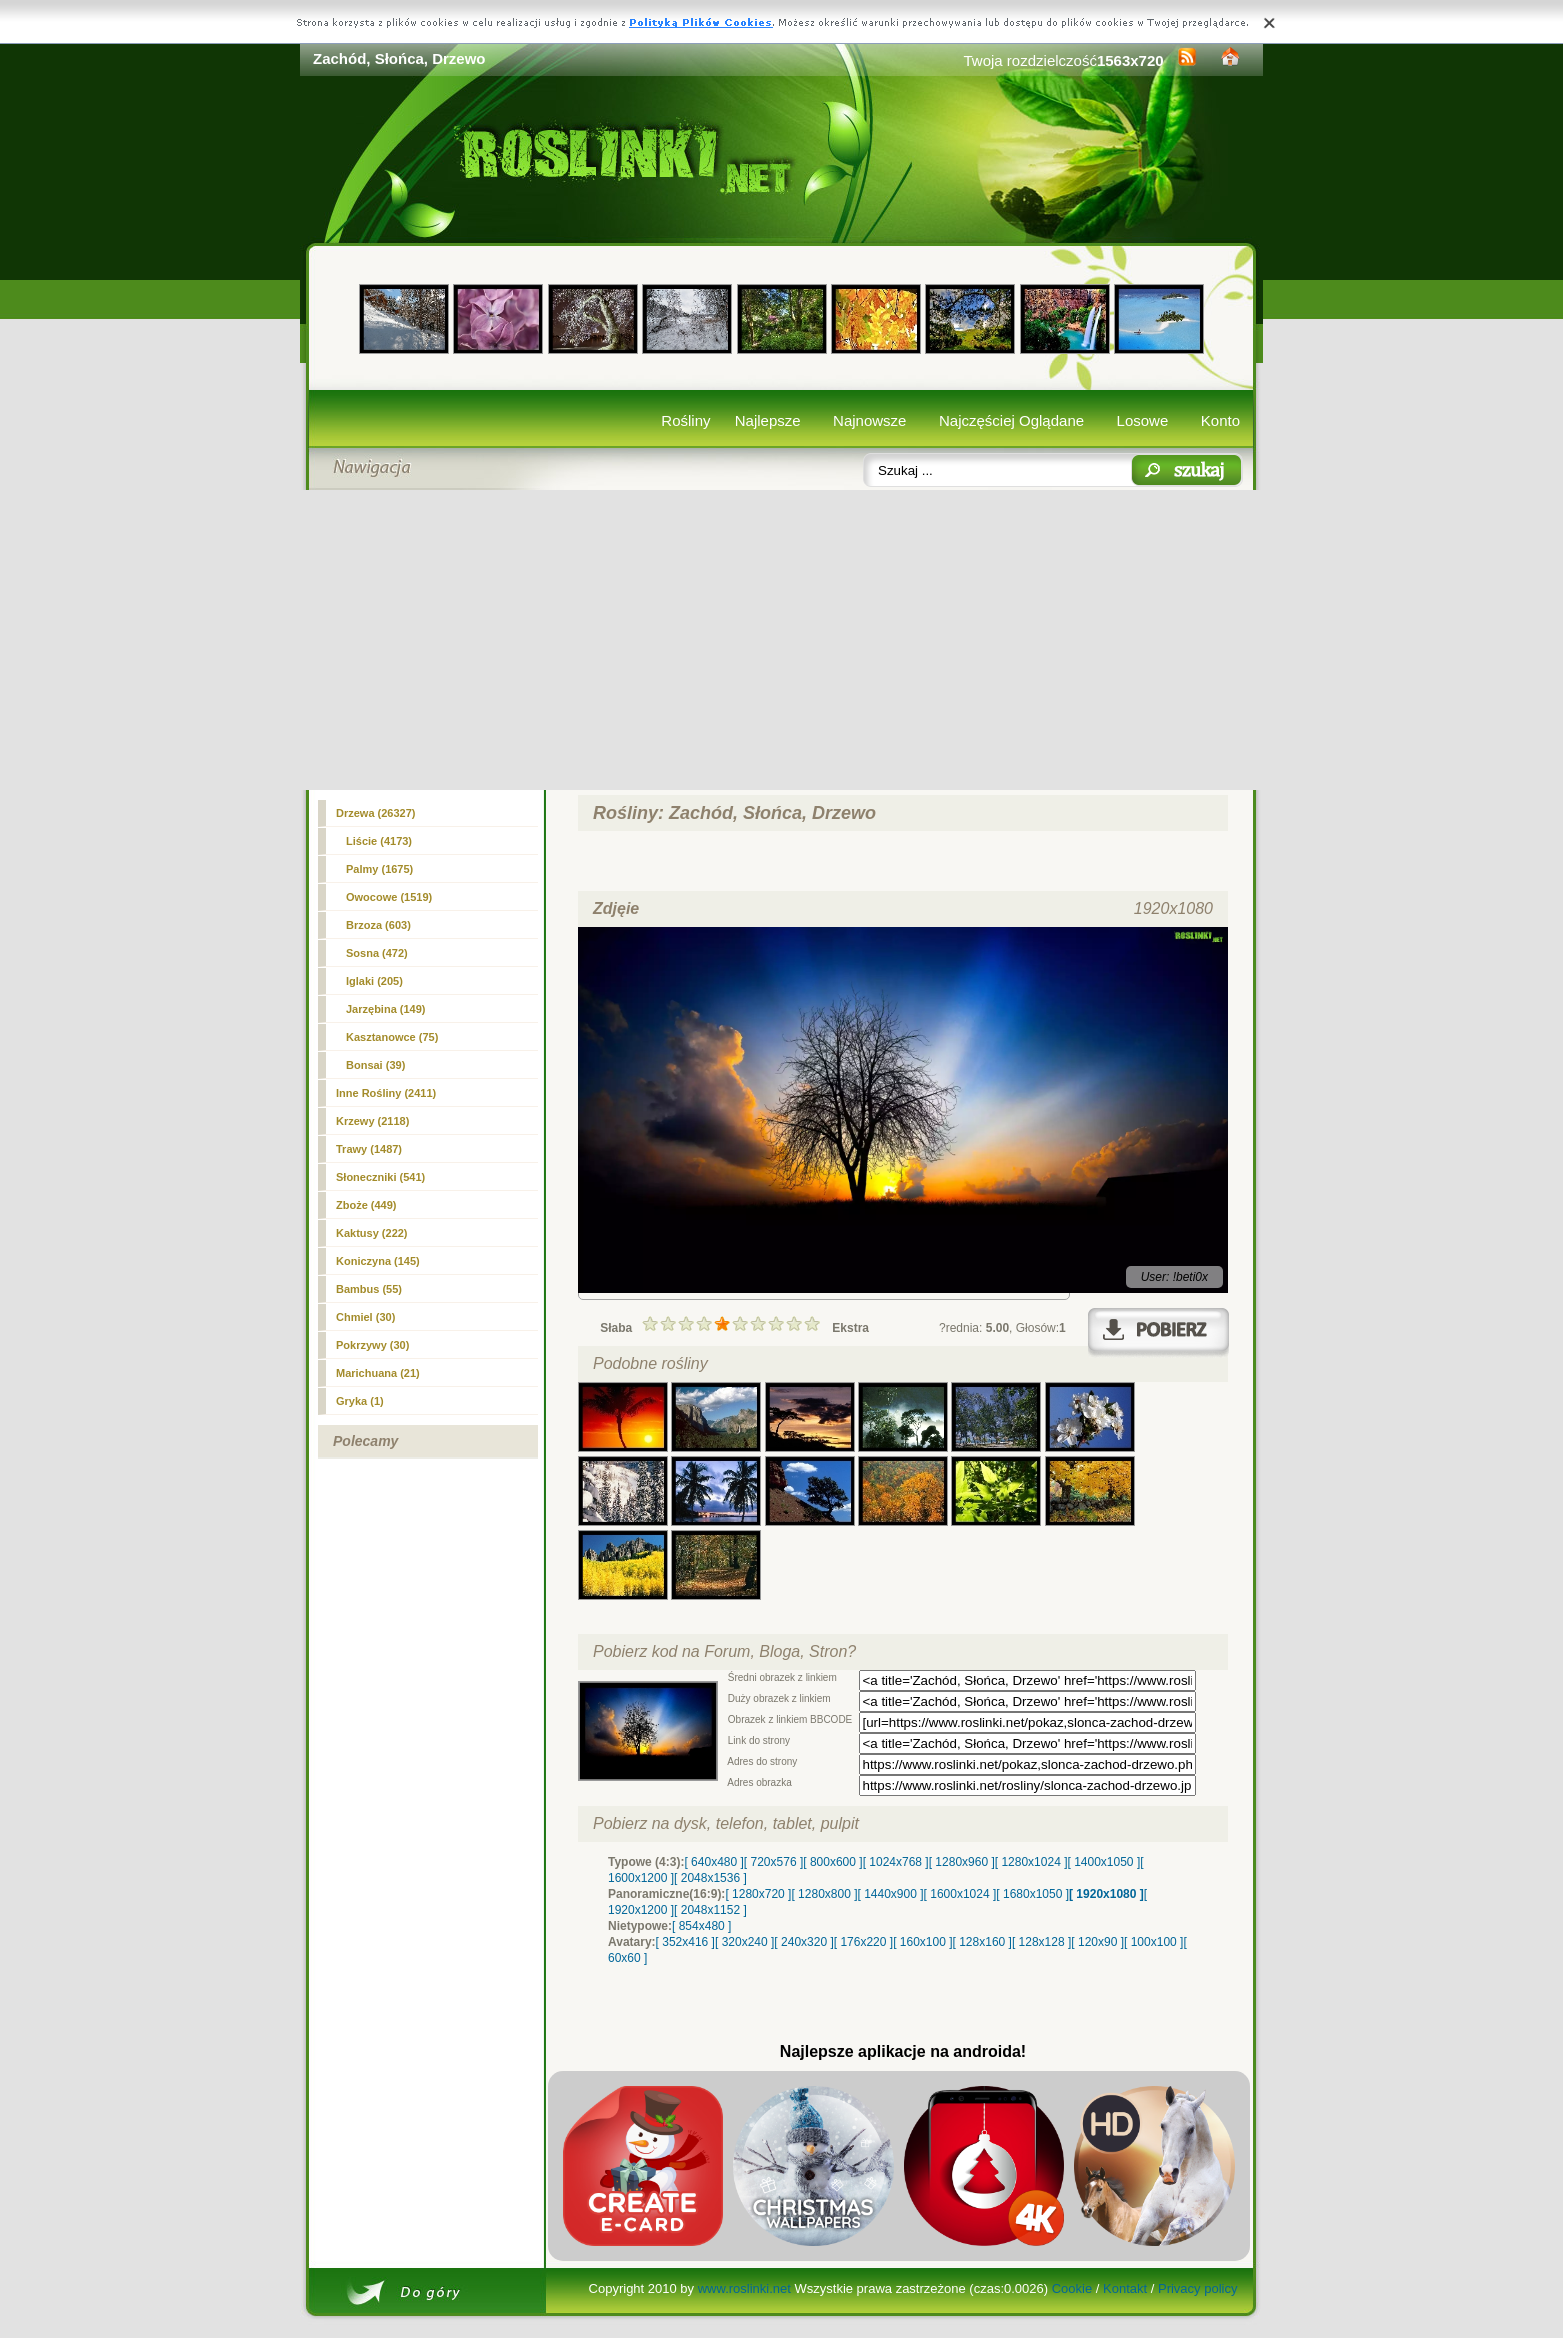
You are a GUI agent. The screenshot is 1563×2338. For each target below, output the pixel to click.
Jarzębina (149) (385, 1009)
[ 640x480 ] (713, 1862)
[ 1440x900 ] (891, 1894)
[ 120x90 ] (1097, 1942)
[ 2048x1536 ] (710, 1878)
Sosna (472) (377, 953)
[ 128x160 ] (982, 1942)
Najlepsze (768, 420)
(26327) (376, 813)
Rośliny (685, 420)
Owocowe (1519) (389, 897)
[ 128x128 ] (1041, 1942)
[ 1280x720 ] (758, 1894)
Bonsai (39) (375, 1065)
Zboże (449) (366, 1205)
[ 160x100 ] (922, 1942)
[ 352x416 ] (685, 1942)
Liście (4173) (379, 841)
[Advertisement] (781, 640)
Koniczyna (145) (378, 1261)
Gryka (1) (360, 1401)
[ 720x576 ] (773, 1862)
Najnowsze (869, 420)
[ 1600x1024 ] (960, 1894)
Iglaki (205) (374, 981)
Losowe (1143, 420)
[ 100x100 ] (1153, 1942)
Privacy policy (1197, 2288)
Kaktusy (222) (372, 1233)
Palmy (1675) (379, 869)
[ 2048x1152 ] (710, 1910)
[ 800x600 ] (832, 1862)
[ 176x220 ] (863, 1942)
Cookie (1072, 2288)
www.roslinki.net (744, 2288)
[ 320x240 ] (744, 1942)
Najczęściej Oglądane (1011, 420)
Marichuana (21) (378, 1373)
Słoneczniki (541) (380, 1177)
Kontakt (1125, 2288)
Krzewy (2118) (372, 1121)
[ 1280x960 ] (962, 1862)
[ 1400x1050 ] (1103, 1862)
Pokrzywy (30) (372, 1345)
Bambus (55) (369, 1289)
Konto (1220, 420)
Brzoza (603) (378, 925)
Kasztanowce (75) (392, 1037)
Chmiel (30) (365, 1317)
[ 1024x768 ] (896, 1862)
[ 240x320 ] (803, 1942)
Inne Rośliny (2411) (386, 1093)
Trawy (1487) (369, 1149)
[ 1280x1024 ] (1031, 1862)
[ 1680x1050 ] (1032, 1894)
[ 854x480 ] (701, 1926)
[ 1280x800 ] (824, 1894)
